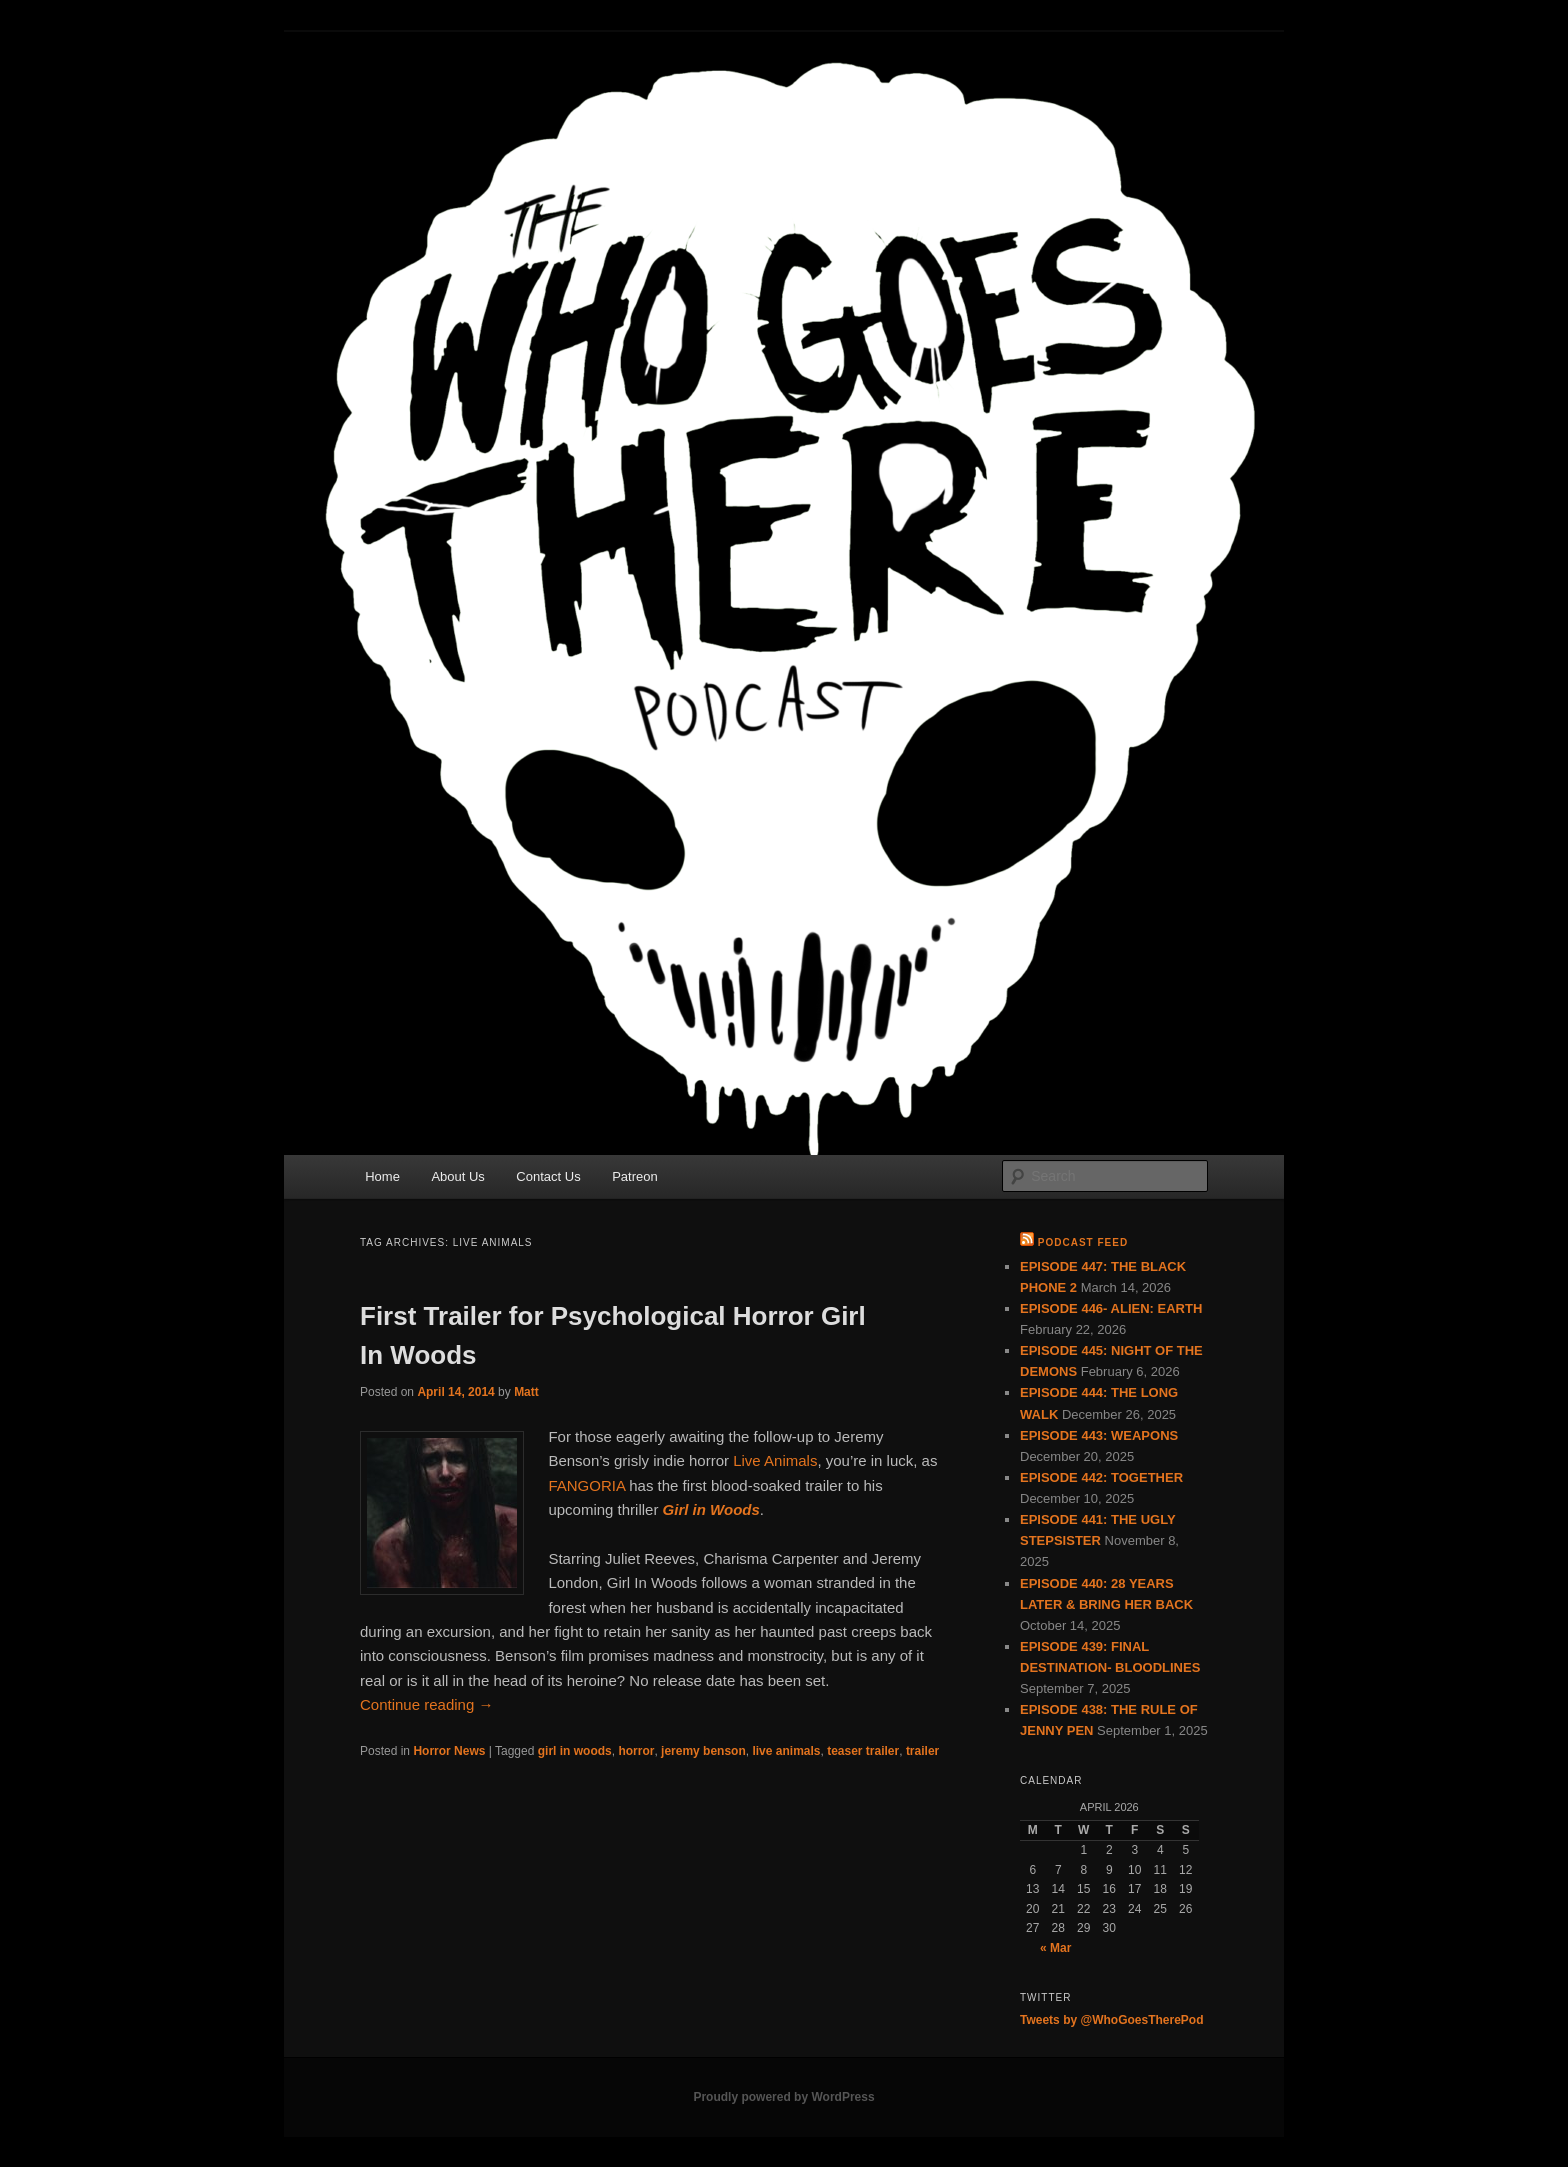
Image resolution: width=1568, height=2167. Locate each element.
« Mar (1055, 1948)
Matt (526, 1392)
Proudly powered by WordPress (783, 2097)
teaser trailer (863, 1751)
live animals (786, 1751)
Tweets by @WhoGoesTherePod (1112, 2020)
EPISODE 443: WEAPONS (1099, 1435)
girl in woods (575, 1751)
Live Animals (775, 1460)
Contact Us (548, 1176)
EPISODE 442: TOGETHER (1101, 1477)
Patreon (635, 1176)
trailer (922, 1751)
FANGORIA (586, 1485)
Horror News (449, 1751)
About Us (457, 1176)
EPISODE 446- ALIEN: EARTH (1111, 1308)
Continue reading (426, 1704)
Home (382, 1176)
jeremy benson (703, 1751)
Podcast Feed (1083, 1242)
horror (636, 1751)
